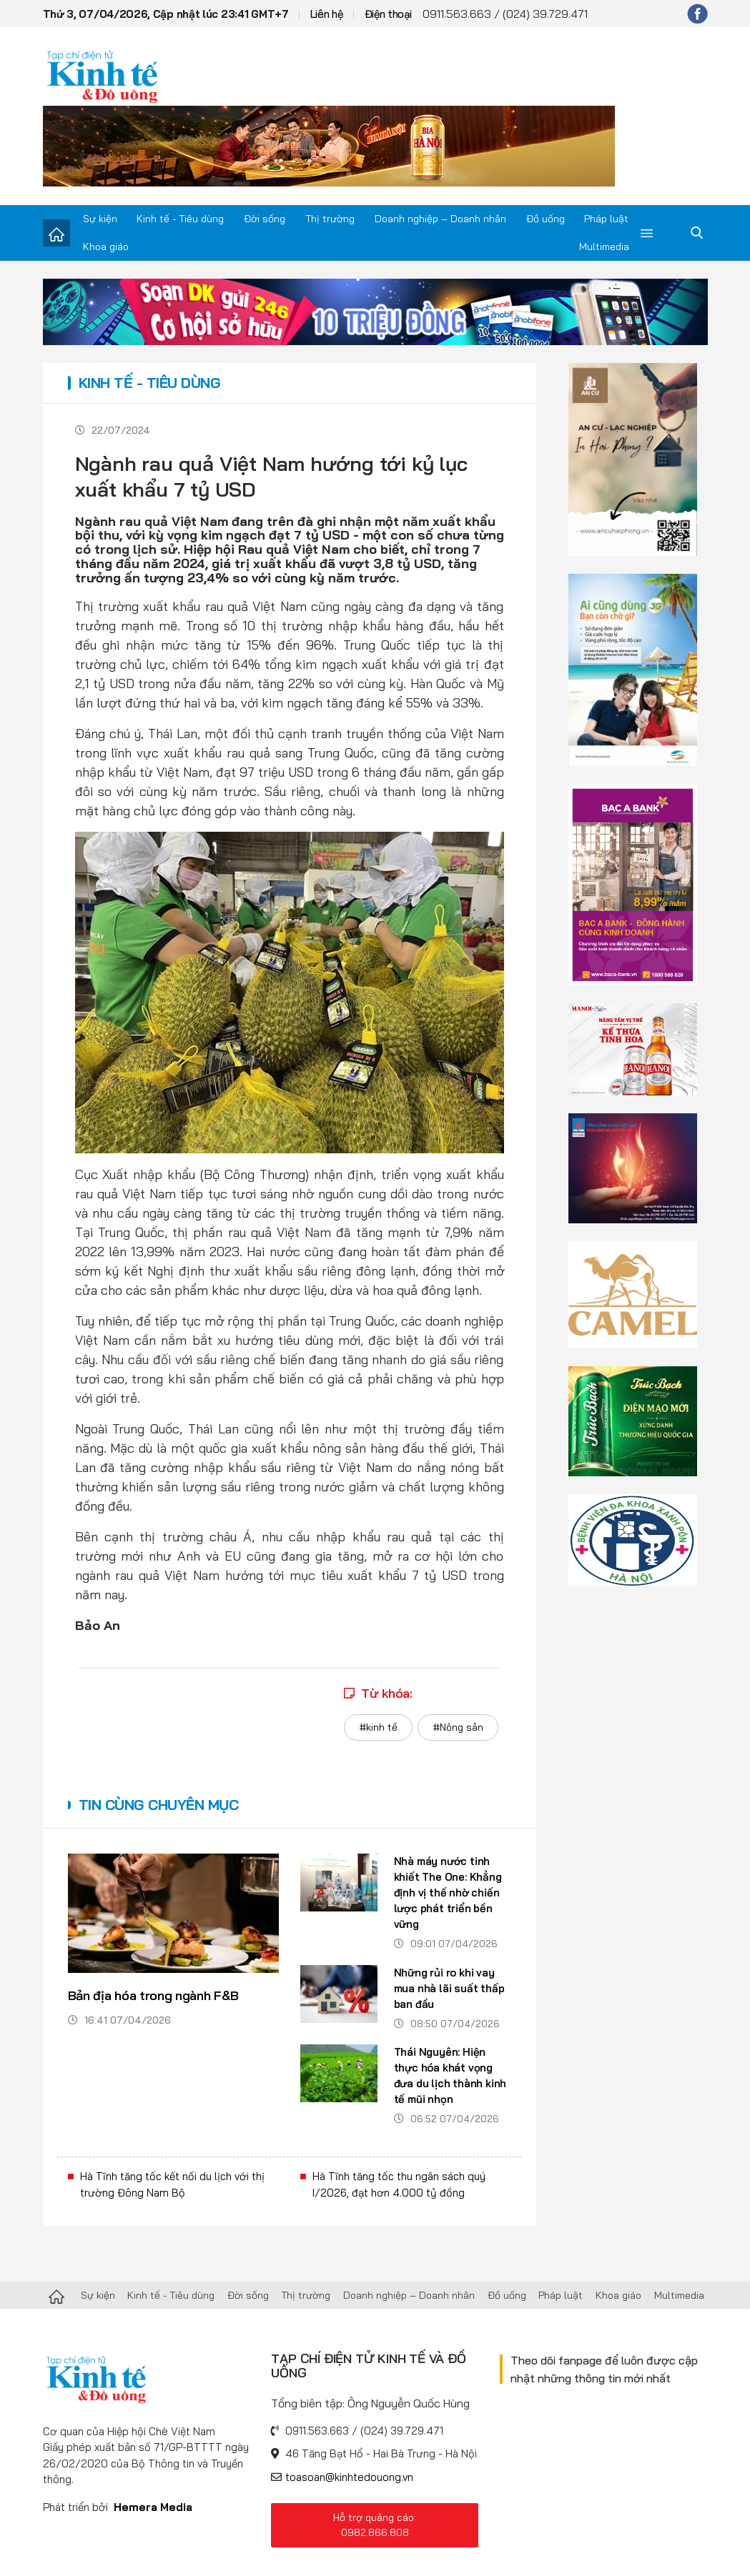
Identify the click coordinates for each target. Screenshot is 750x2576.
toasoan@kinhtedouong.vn (349, 2477)
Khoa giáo (106, 246)
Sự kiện (100, 218)
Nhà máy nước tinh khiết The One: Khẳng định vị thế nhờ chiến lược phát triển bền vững (448, 1892)
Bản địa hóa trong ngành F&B (153, 1995)
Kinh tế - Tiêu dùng (180, 218)
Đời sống (264, 218)
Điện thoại (388, 14)
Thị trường (330, 218)
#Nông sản (458, 1727)
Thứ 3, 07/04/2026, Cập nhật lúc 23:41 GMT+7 (166, 14)
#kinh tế (378, 1727)
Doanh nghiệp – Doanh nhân (440, 218)
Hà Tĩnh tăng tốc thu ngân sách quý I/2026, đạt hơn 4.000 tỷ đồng (398, 2184)
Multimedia (604, 246)
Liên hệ (326, 14)
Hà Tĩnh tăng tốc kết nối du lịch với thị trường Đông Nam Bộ (172, 2184)
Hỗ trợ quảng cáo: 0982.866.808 (374, 2525)
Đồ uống (545, 218)
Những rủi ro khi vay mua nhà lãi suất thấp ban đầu (449, 1988)
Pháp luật (606, 218)
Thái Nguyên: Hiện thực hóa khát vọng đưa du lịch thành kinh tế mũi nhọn (450, 2075)
